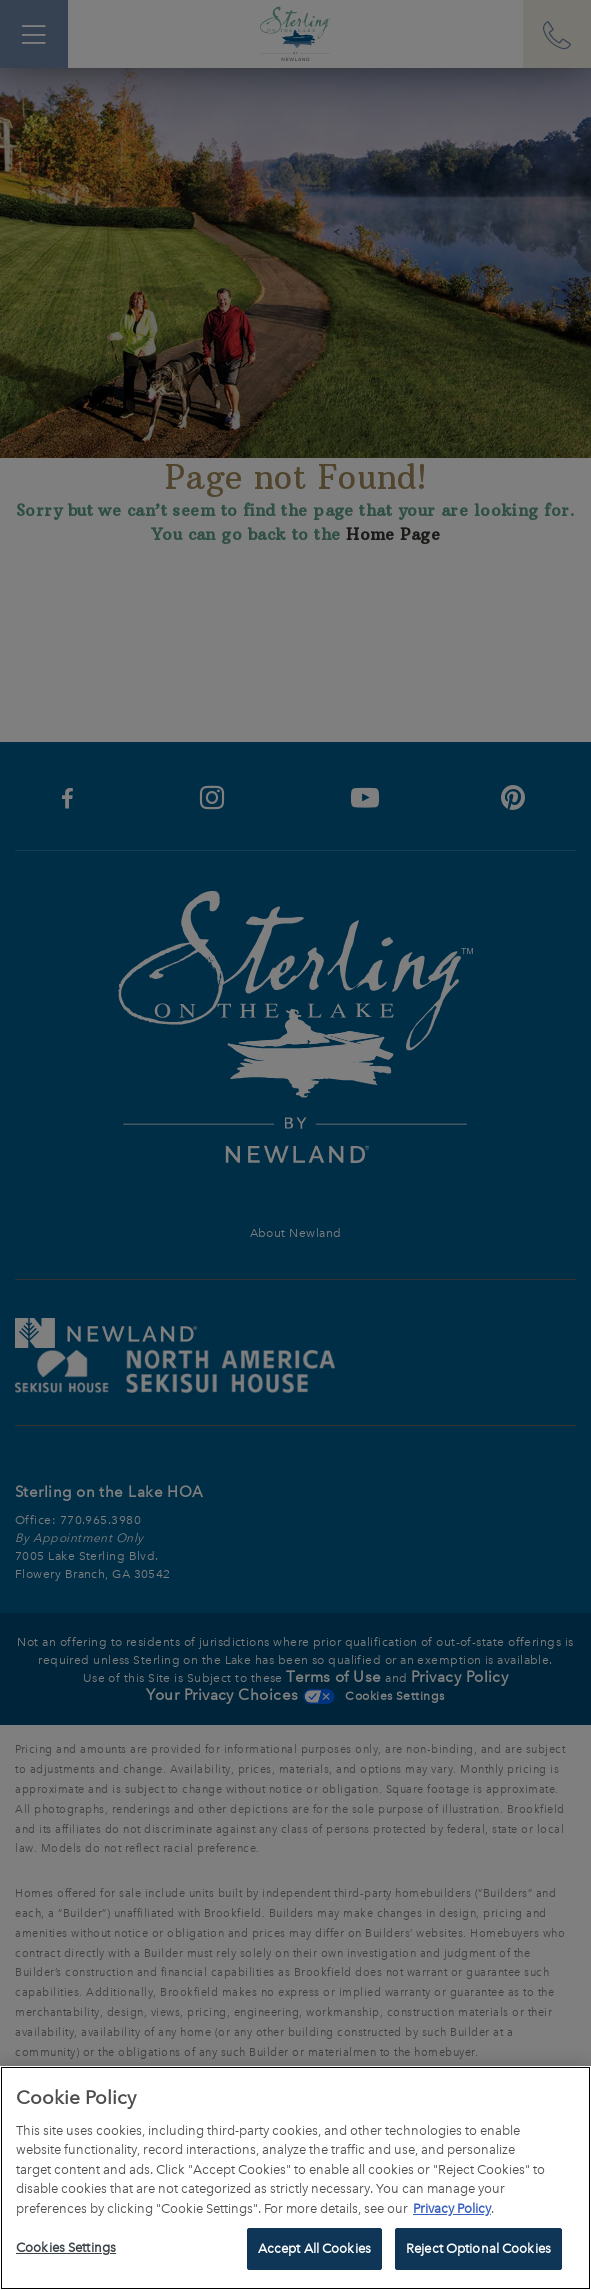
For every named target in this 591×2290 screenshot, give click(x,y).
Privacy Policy (452, 2208)
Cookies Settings (66, 2247)
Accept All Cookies (314, 2248)
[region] (295, 2178)
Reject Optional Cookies (478, 2248)
